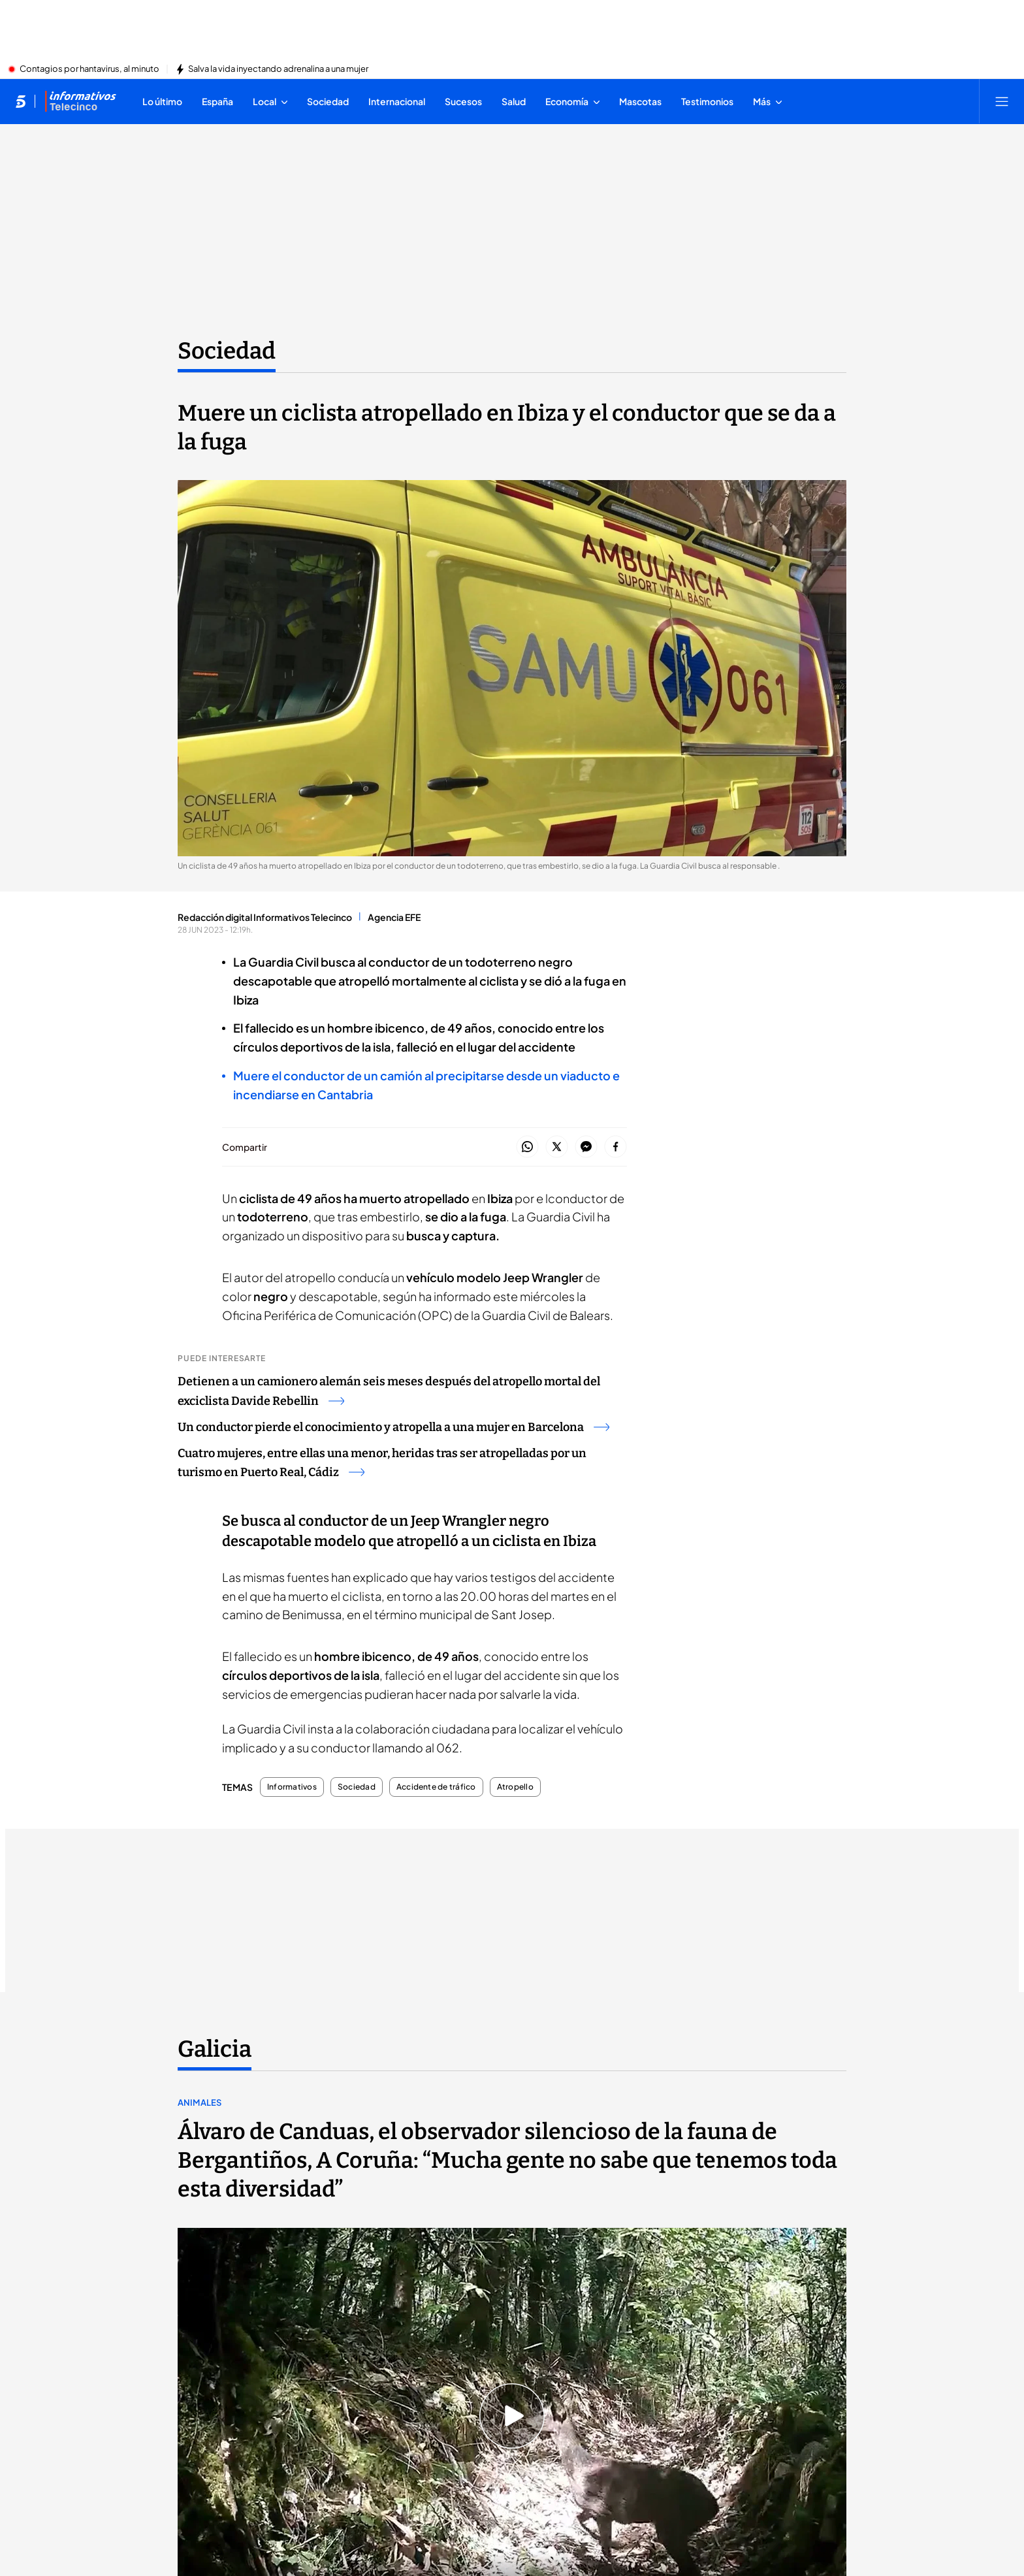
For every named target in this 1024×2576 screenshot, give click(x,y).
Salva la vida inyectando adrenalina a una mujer (278, 69)
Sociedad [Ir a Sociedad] (227, 350)
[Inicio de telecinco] (20, 101)
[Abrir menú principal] (1001, 101)
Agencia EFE (394, 917)
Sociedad (357, 1787)
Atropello (515, 1787)
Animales (199, 2102)
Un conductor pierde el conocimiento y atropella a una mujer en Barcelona (393, 1427)
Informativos (292, 1787)
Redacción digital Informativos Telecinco (265, 917)
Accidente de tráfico (436, 1787)
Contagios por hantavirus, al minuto (89, 69)
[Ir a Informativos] (80, 101)
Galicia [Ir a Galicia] (214, 2049)
